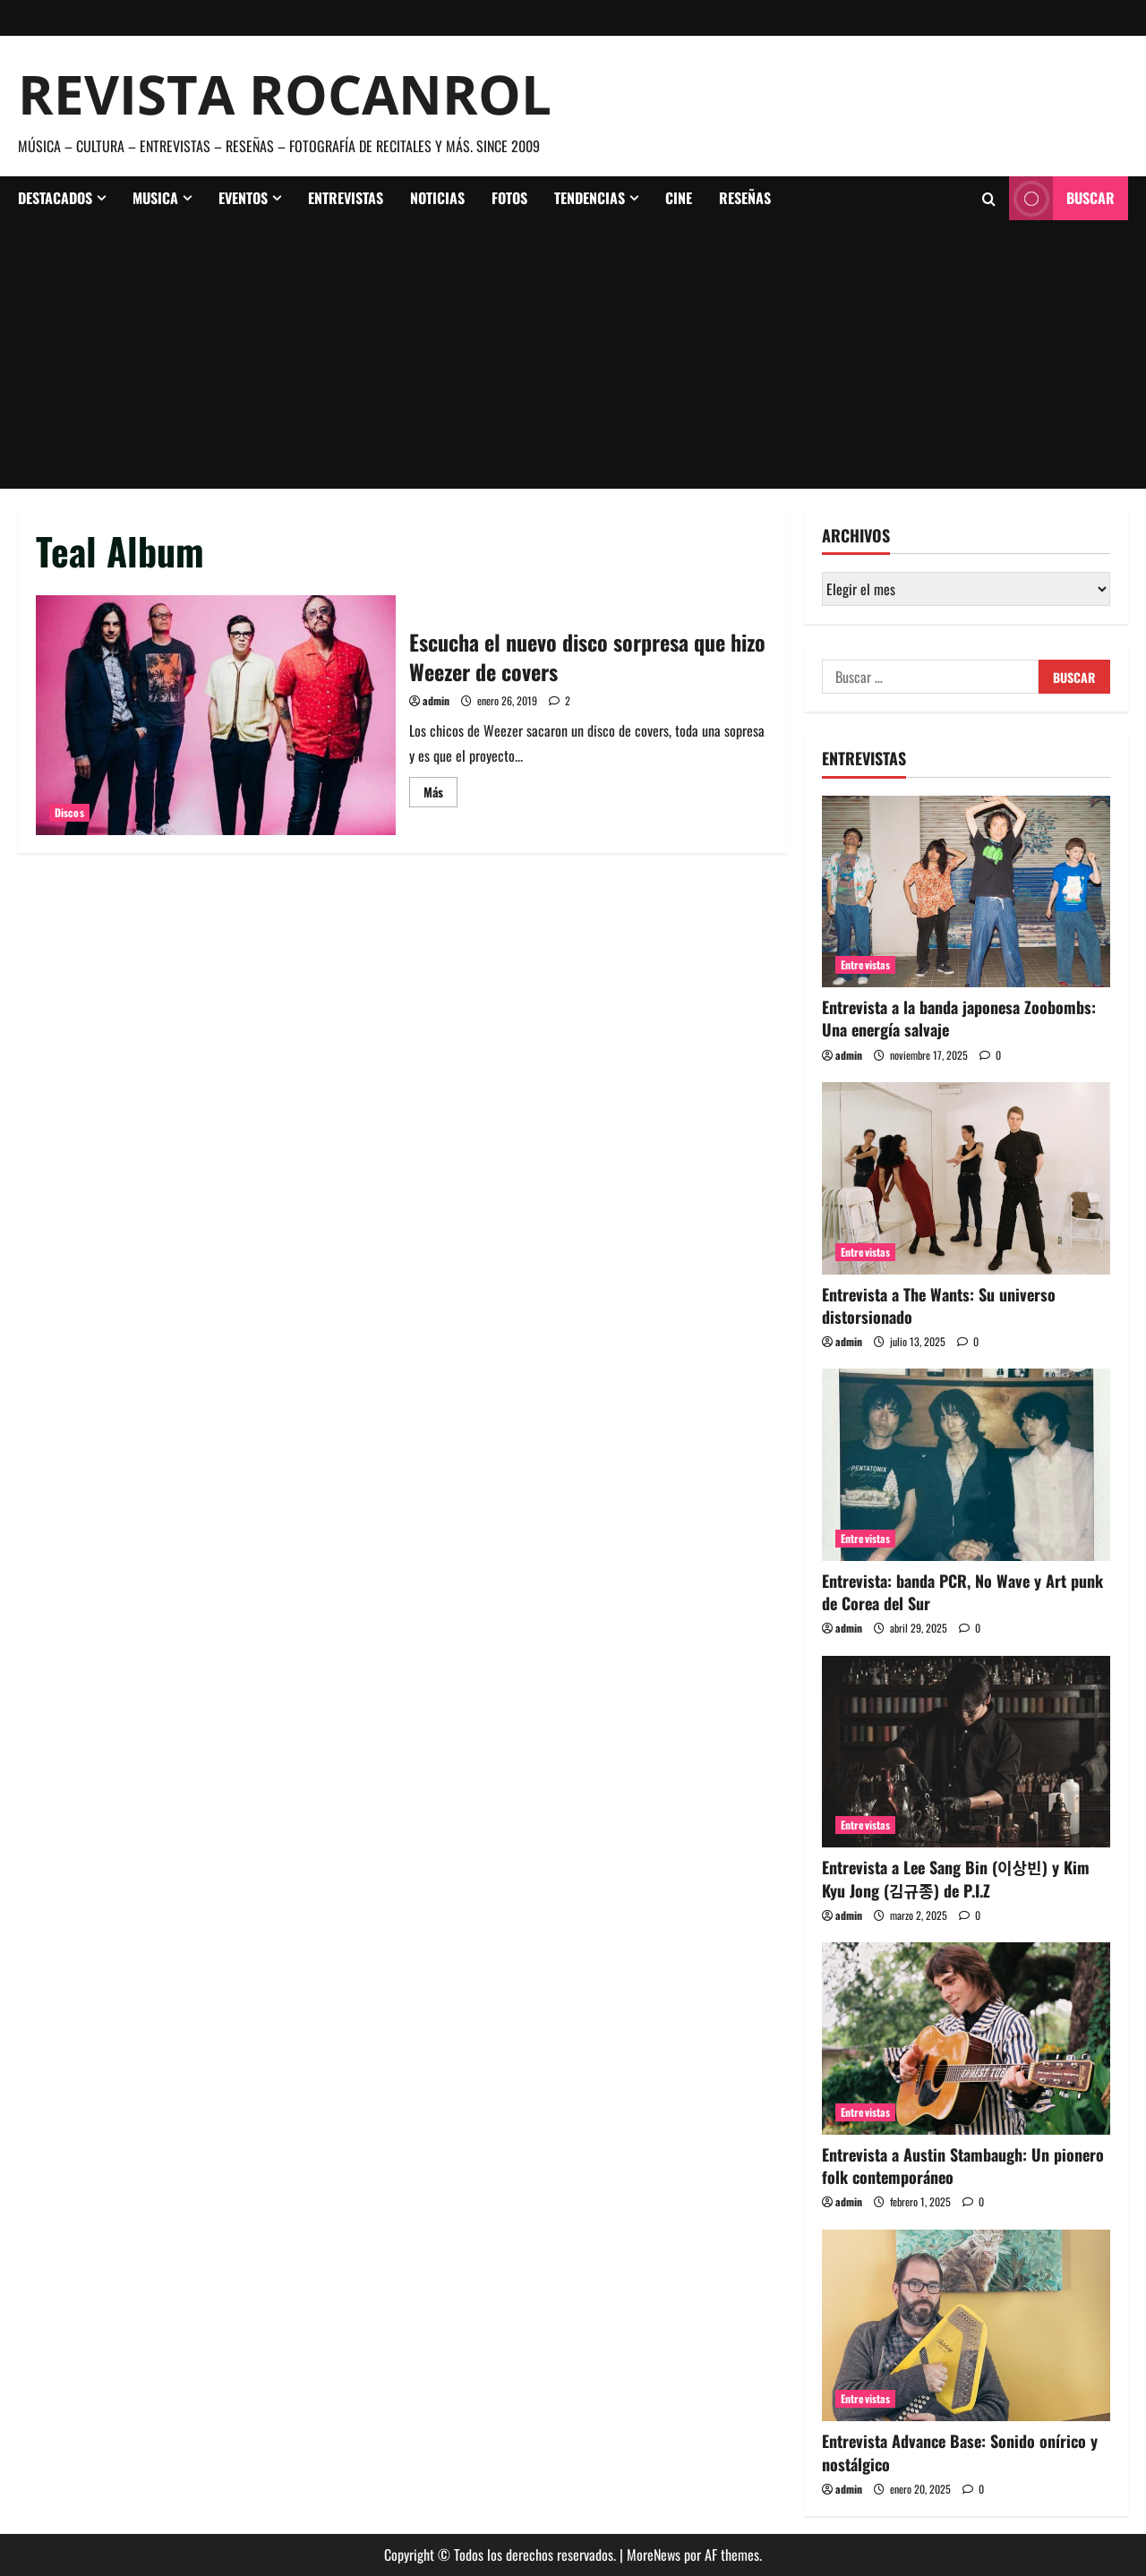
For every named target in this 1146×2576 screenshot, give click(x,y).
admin (436, 700)
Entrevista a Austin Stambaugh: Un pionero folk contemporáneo (963, 2165)
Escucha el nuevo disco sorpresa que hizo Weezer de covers (216, 715)
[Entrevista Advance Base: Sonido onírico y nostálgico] (966, 2326)
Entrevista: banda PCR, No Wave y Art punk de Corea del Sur (962, 1592)
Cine (678, 198)
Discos (69, 812)
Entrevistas (345, 198)
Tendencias (589, 198)
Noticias (437, 198)
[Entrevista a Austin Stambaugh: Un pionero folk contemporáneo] (966, 2038)
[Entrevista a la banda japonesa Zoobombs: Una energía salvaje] (966, 892)
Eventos (243, 198)
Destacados (55, 198)
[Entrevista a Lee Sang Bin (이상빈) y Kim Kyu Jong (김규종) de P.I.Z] (966, 1752)
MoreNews (653, 2554)
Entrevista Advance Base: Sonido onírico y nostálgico (960, 2452)
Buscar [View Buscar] (1062, 198)
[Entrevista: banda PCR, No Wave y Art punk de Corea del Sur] (966, 1465)
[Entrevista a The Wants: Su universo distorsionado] (966, 1178)
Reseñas (745, 198)
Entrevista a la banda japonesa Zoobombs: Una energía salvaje (959, 1018)
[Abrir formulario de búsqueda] (989, 199)
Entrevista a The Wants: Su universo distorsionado (939, 1305)
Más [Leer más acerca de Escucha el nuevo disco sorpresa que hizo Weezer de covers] (440, 794)
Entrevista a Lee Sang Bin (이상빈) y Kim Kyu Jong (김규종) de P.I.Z (956, 1878)
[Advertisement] (573, 354)
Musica (155, 198)
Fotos (509, 198)
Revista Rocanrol (285, 94)
